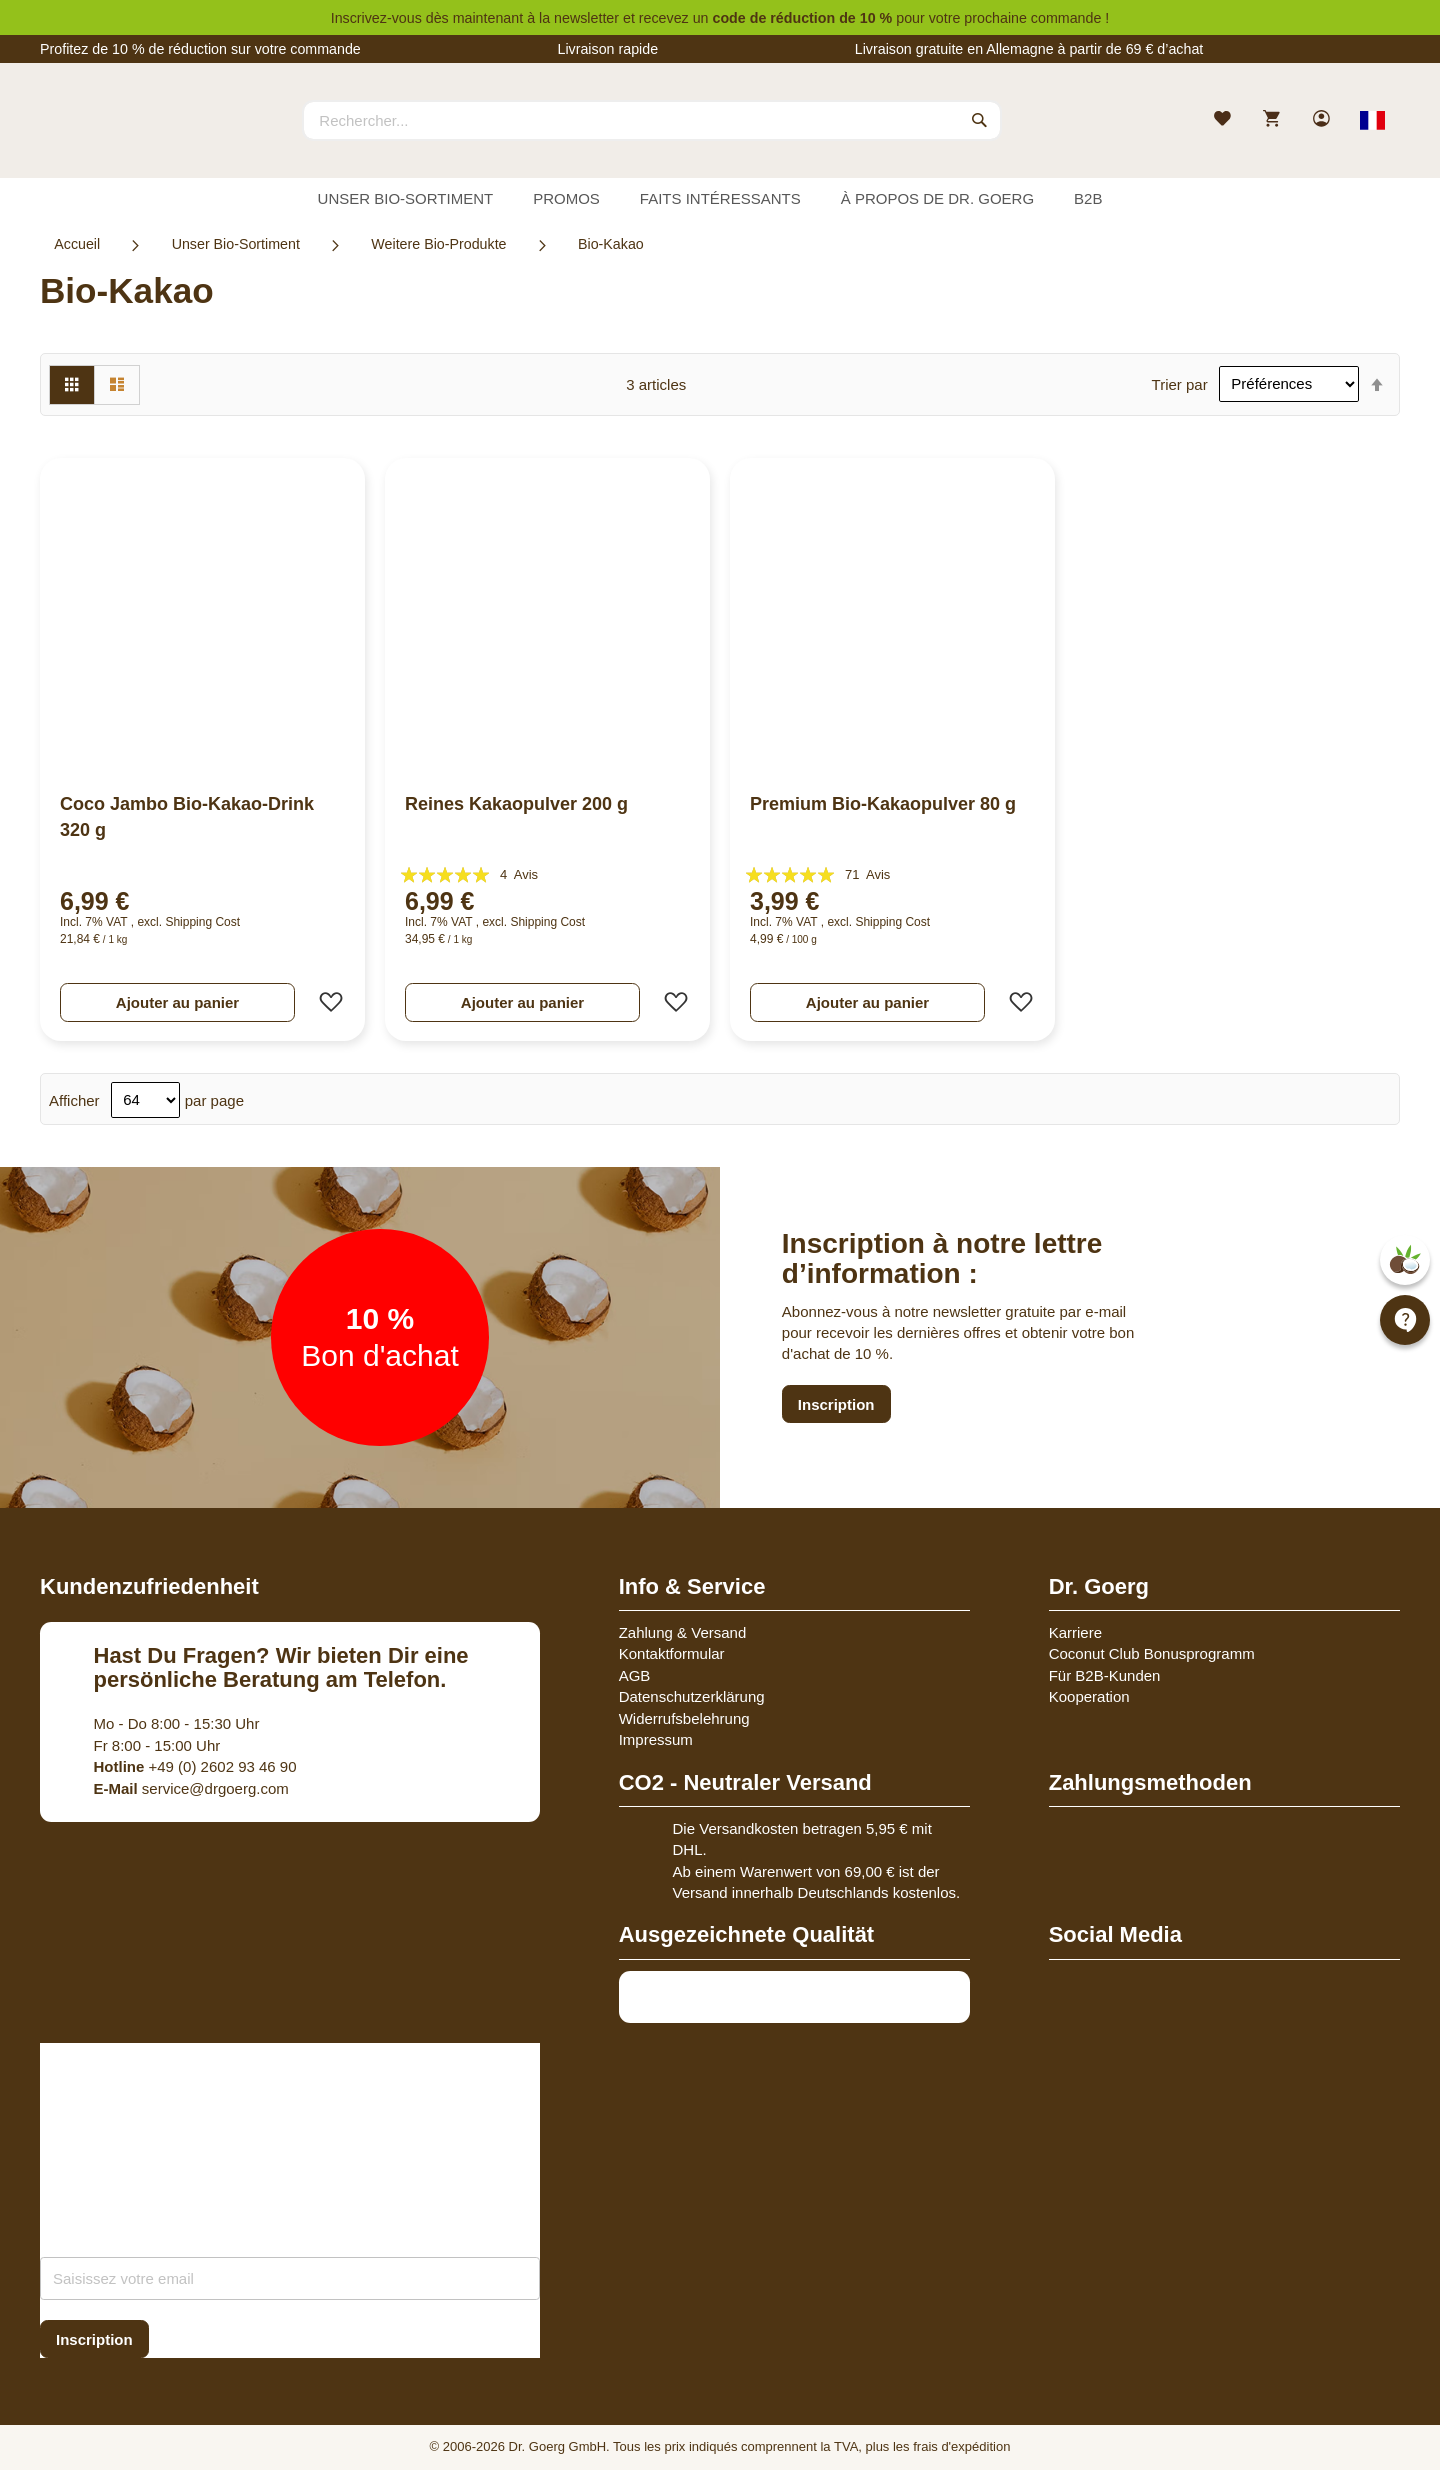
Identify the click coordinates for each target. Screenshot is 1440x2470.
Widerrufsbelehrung (684, 1718)
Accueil (77, 244)
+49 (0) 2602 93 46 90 (195, 1766)
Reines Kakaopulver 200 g (516, 804)
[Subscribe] (94, 2339)
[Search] (980, 120)
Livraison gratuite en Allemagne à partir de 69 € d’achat (1029, 49)
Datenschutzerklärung (692, 1696)
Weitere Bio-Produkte (438, 244)
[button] (325, 1002)
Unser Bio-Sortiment (236, 244)
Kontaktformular (672, 1653)
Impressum (656, 1739)
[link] (1323, 120)
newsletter (586, 18)
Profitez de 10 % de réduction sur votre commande (200, 49)
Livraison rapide (607, 49)
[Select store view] (1372, 120)
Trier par (1180, 383)
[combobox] (652, 120)
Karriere (1075, 1632)
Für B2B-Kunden (1105, 1675)
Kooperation (1089, 1696)
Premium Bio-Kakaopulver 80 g (883, 804)
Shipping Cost (202, 922)
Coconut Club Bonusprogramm (1152, 1653)
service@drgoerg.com (191, 1788)
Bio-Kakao (611, 244)
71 (867, 874)
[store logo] (115, 138)
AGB (635, 1675)
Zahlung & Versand (683, 1632)
